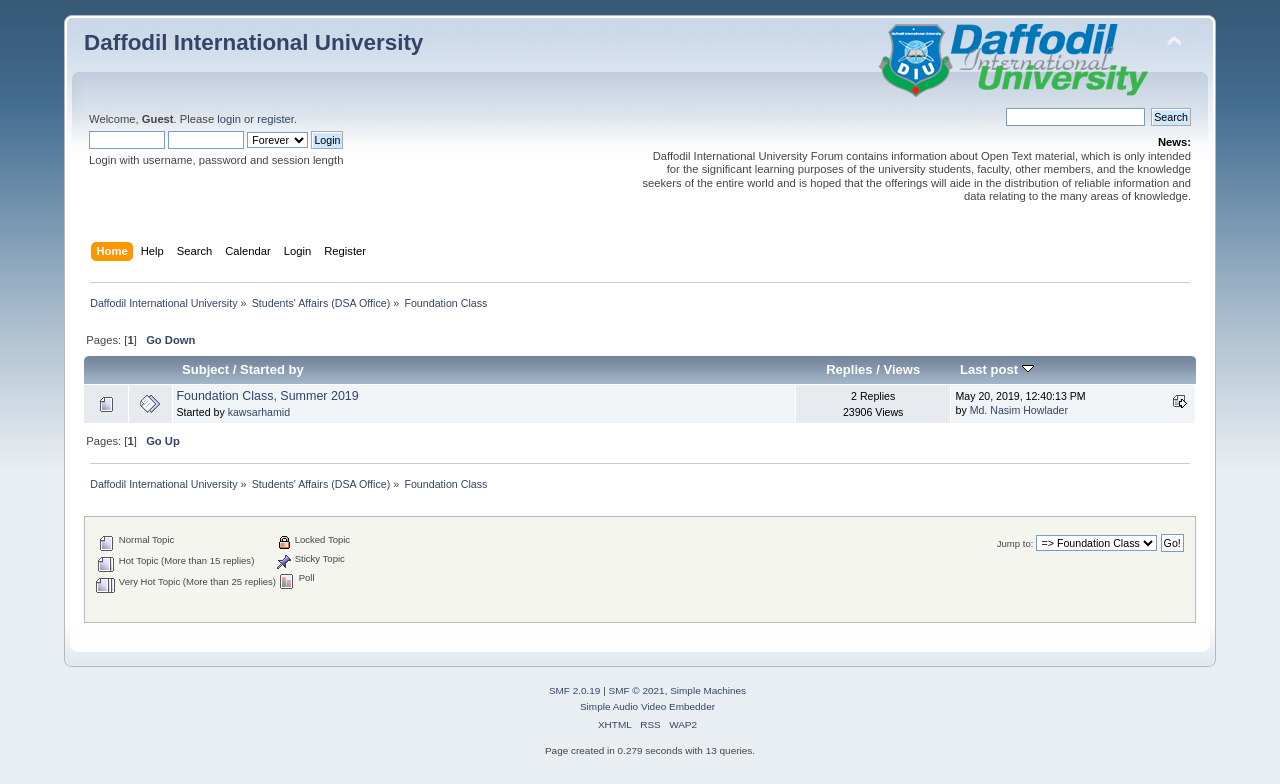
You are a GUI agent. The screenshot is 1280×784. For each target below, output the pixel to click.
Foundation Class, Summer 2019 (267, 396)
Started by (272, 369)
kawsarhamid (259, 412)
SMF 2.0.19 (575, 690)
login (229, 119)
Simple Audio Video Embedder (647, 706)
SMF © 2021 (637, 690)
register (275, 119)
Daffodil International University (253, 42)
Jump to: (1015, 543)
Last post (997, 369)
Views (901, 369)
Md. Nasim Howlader (1019, 410)
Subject (205, 369)
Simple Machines (708, 690)
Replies (849, 369)
